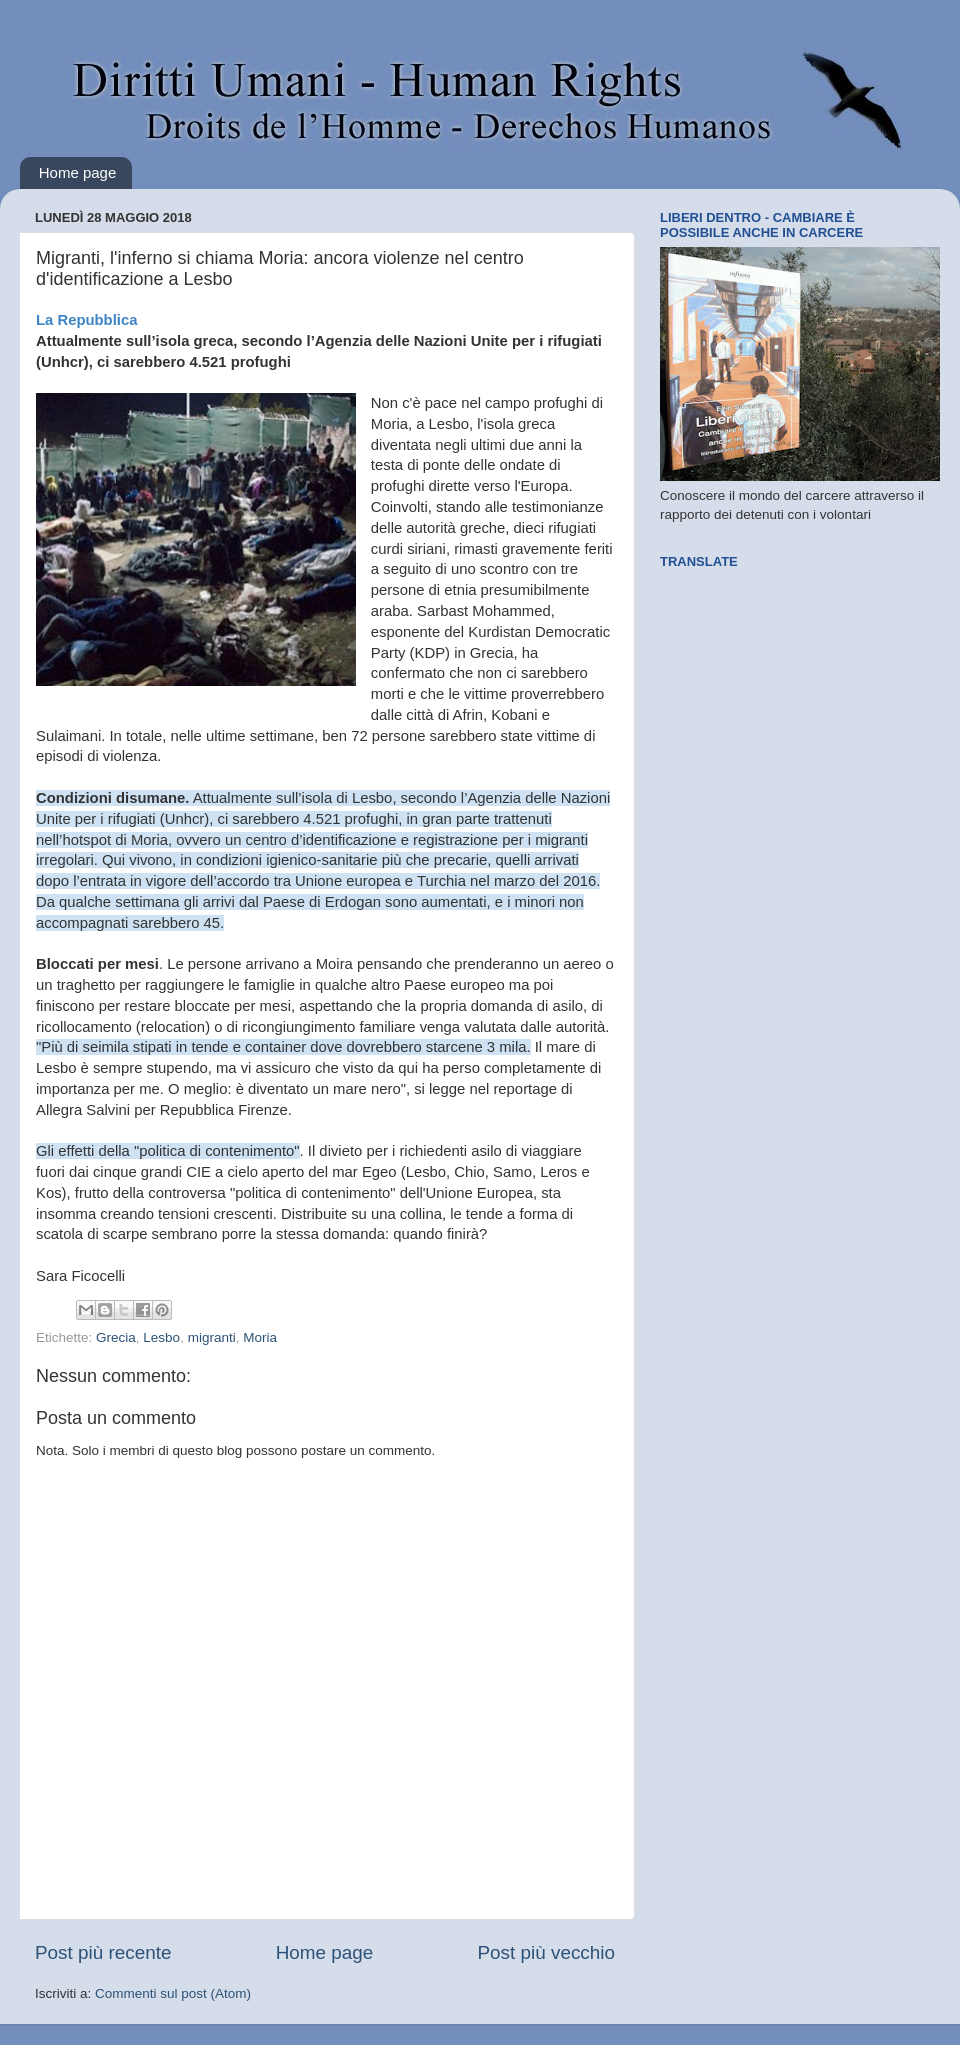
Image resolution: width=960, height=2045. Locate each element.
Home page (78, 172)
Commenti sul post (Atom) (173, 1993)
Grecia (116, 1337)
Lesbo (161, 1337)
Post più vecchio (546, 1952)
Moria (260, 1337)
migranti (212, 1337)
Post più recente (103, 1952)
